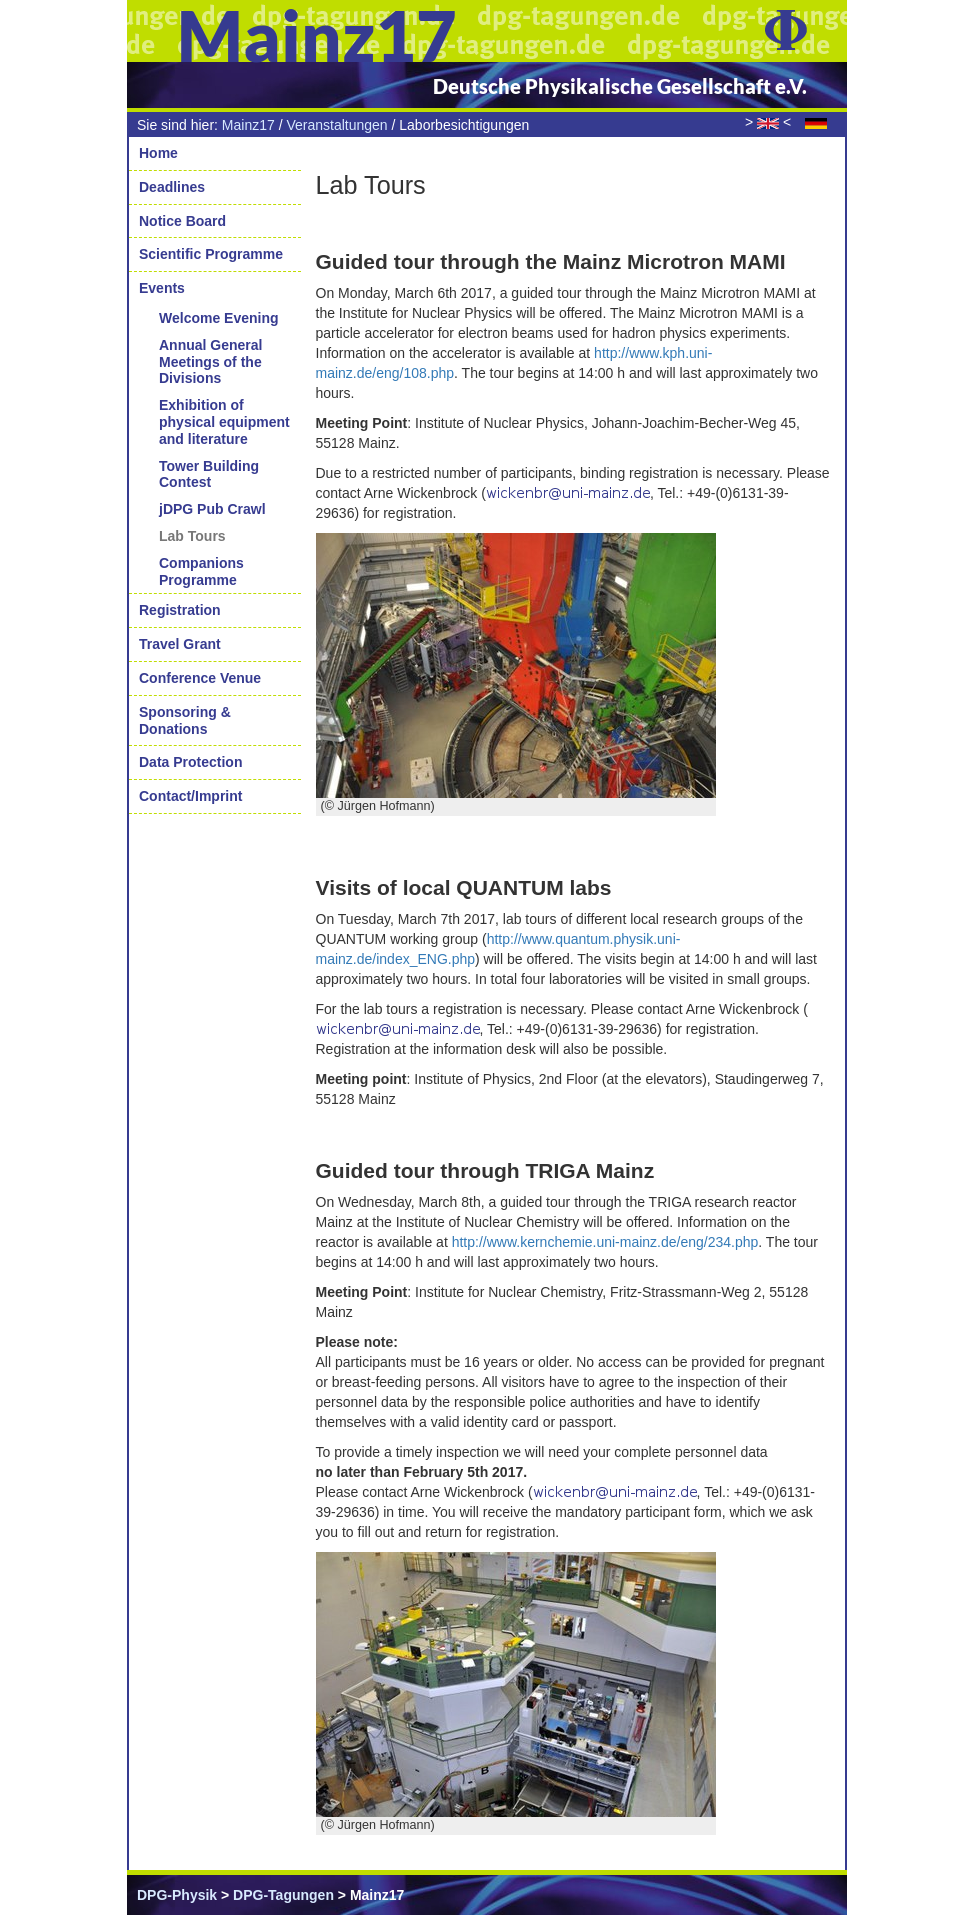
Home (158, 153)
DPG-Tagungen (283, 1895)
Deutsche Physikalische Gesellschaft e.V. (620, 86)
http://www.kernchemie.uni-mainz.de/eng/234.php (605, 1242)
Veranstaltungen (336, 125)
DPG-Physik (177, 1895)
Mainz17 (248, 125)
